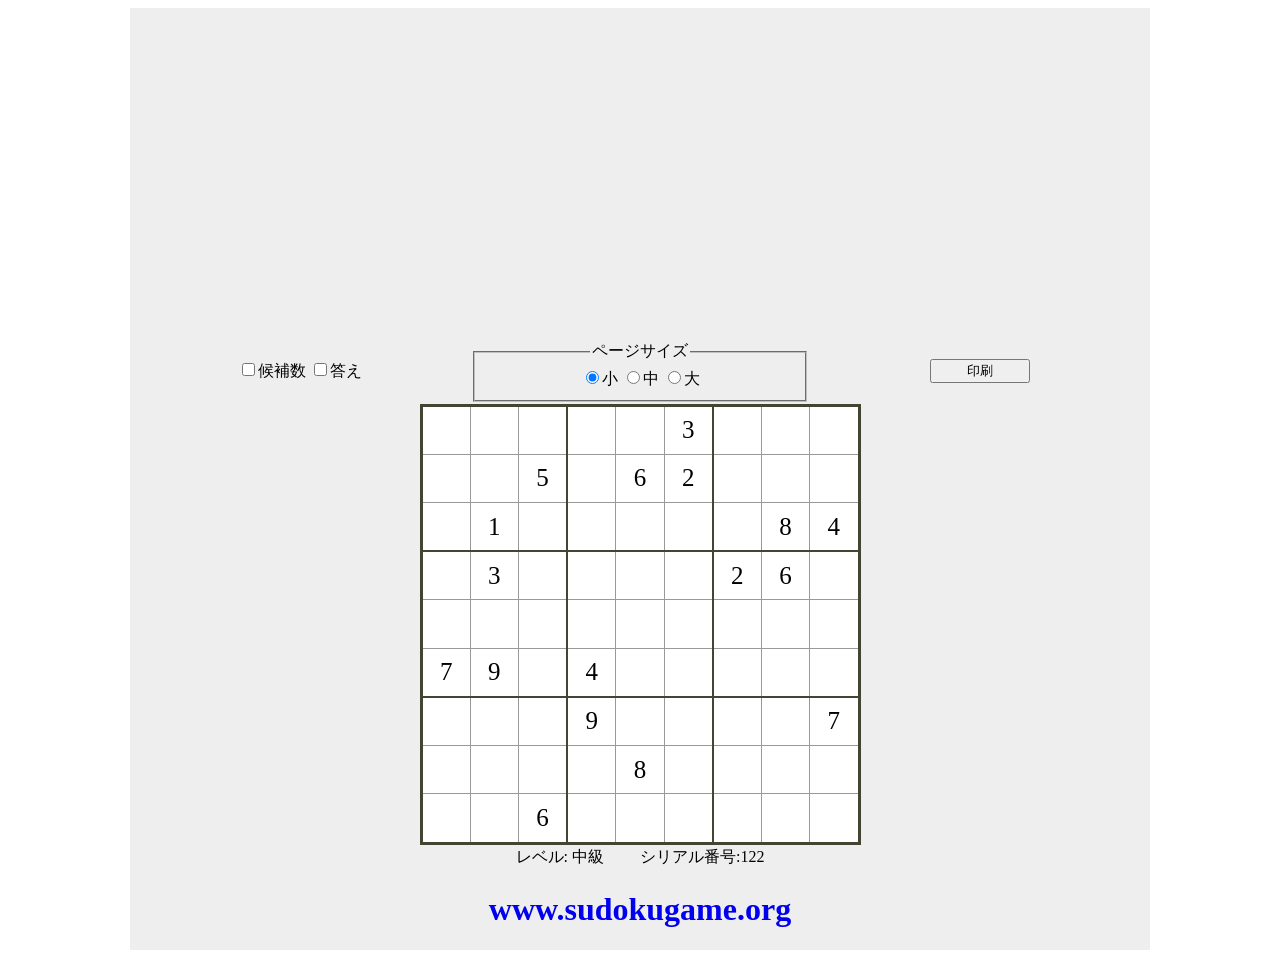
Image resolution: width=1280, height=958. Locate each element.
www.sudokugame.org (640, 909)
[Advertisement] (640, 149)
